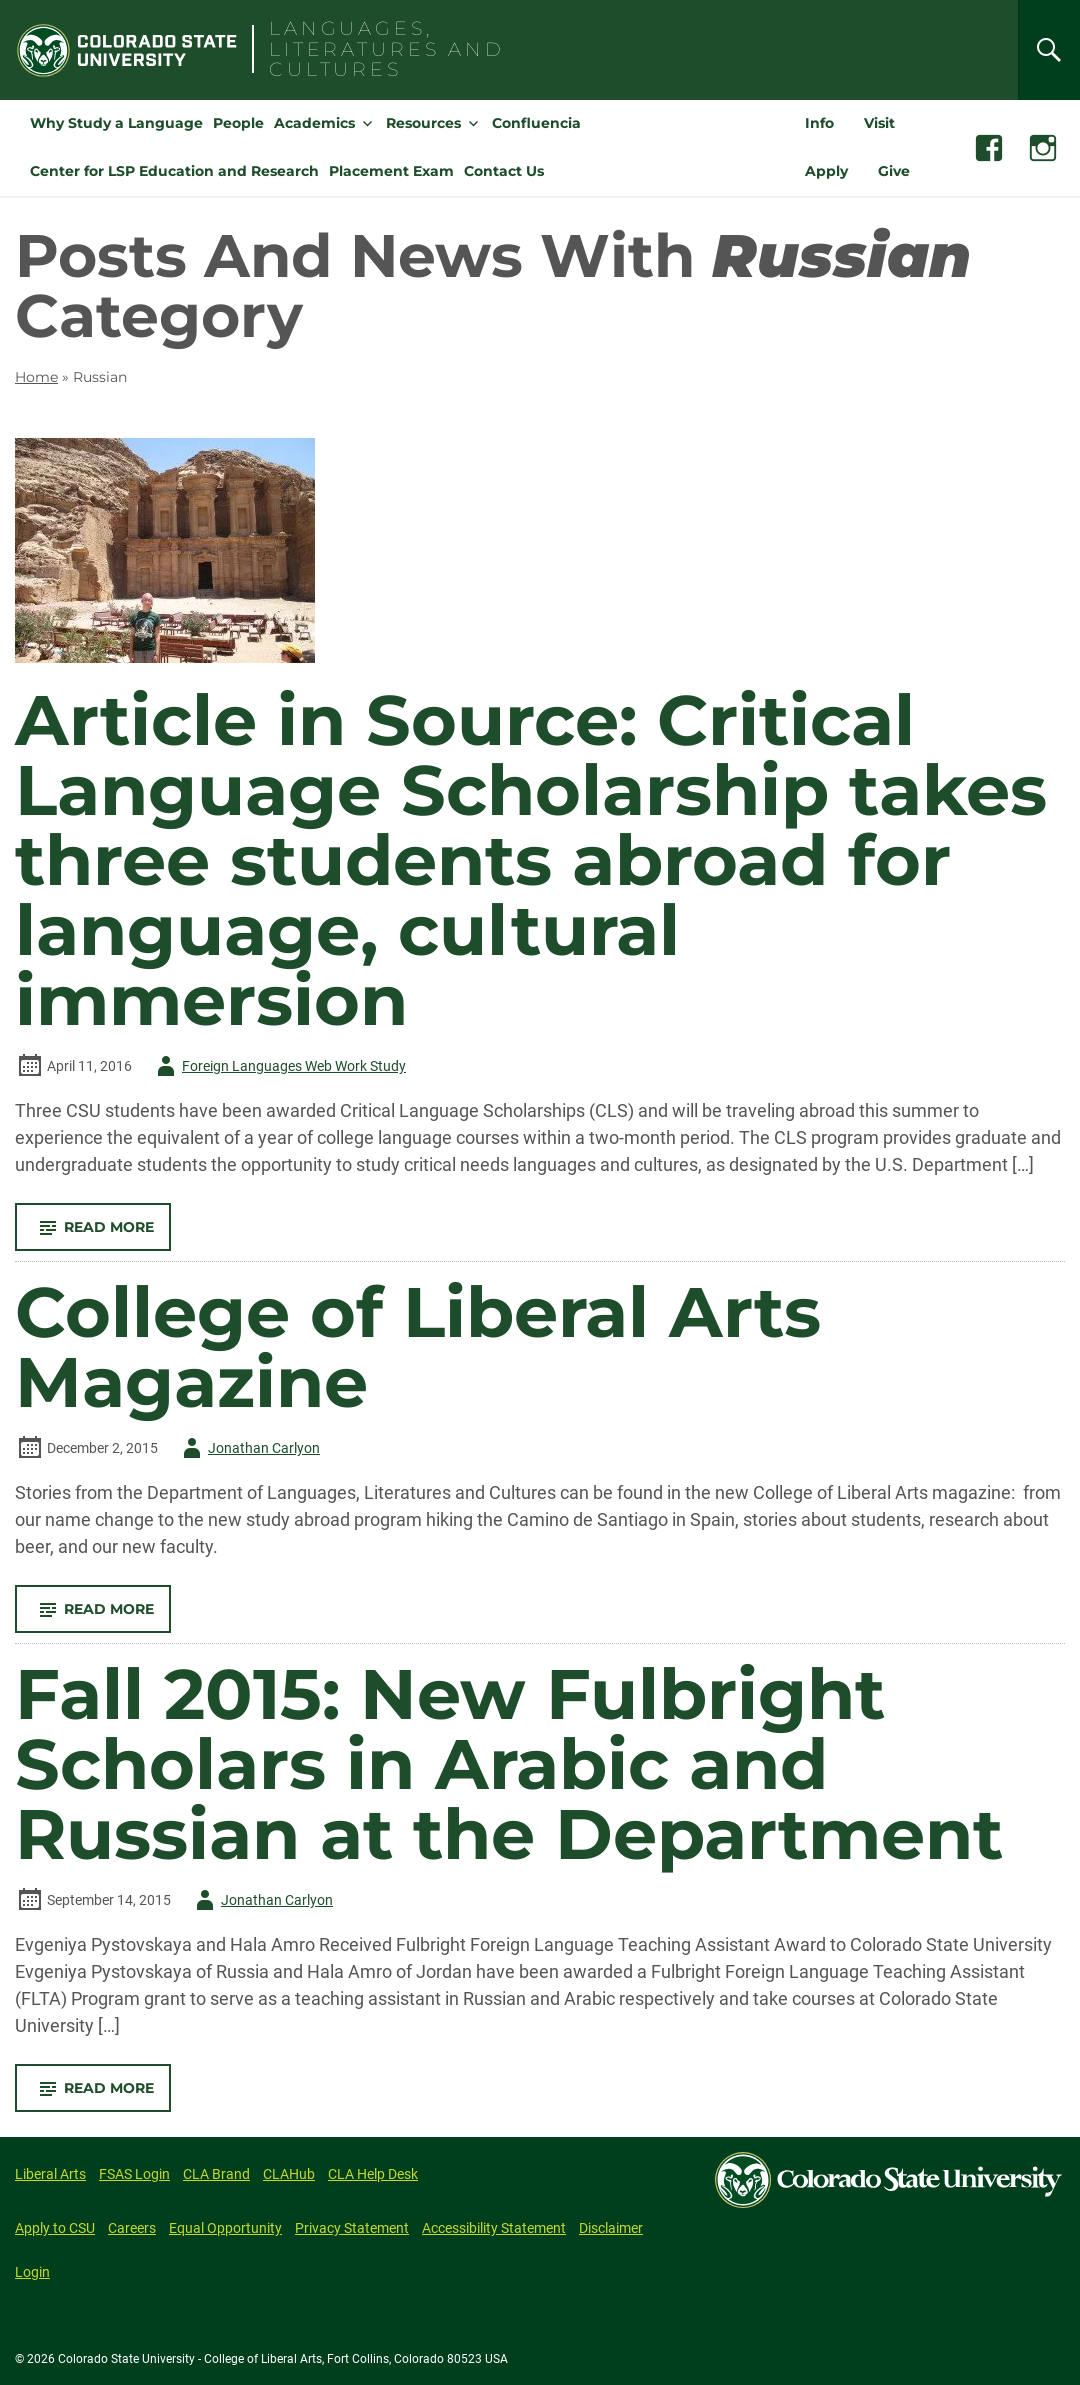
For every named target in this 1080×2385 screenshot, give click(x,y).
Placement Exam (391, 171)
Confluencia (536, 123)
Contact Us (504, 171)
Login (32, 2272)
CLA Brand (216, 2174)
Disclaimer (611, 2228)
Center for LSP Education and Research (174, 171)
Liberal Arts (50, 2174)
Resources (423, 123)
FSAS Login (134, 2174)
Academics (314, 123)
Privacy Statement (352, 2228)
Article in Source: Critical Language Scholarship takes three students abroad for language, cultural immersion (531, 860)
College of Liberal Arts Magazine (418, 1347)
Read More (101, 1234)
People (238, 123)
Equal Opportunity (225, 2228)
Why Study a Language (116, 123)
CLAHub (289, 2174)
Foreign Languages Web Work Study (278, 1066)
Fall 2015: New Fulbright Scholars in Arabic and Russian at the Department (509, 1764)
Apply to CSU (55, 2228)
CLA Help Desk (373, 2174)
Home (36, 377)
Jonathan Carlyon (248, 1448)
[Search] (1049, 50)
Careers (132, 2228)
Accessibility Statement (494, 2228)
